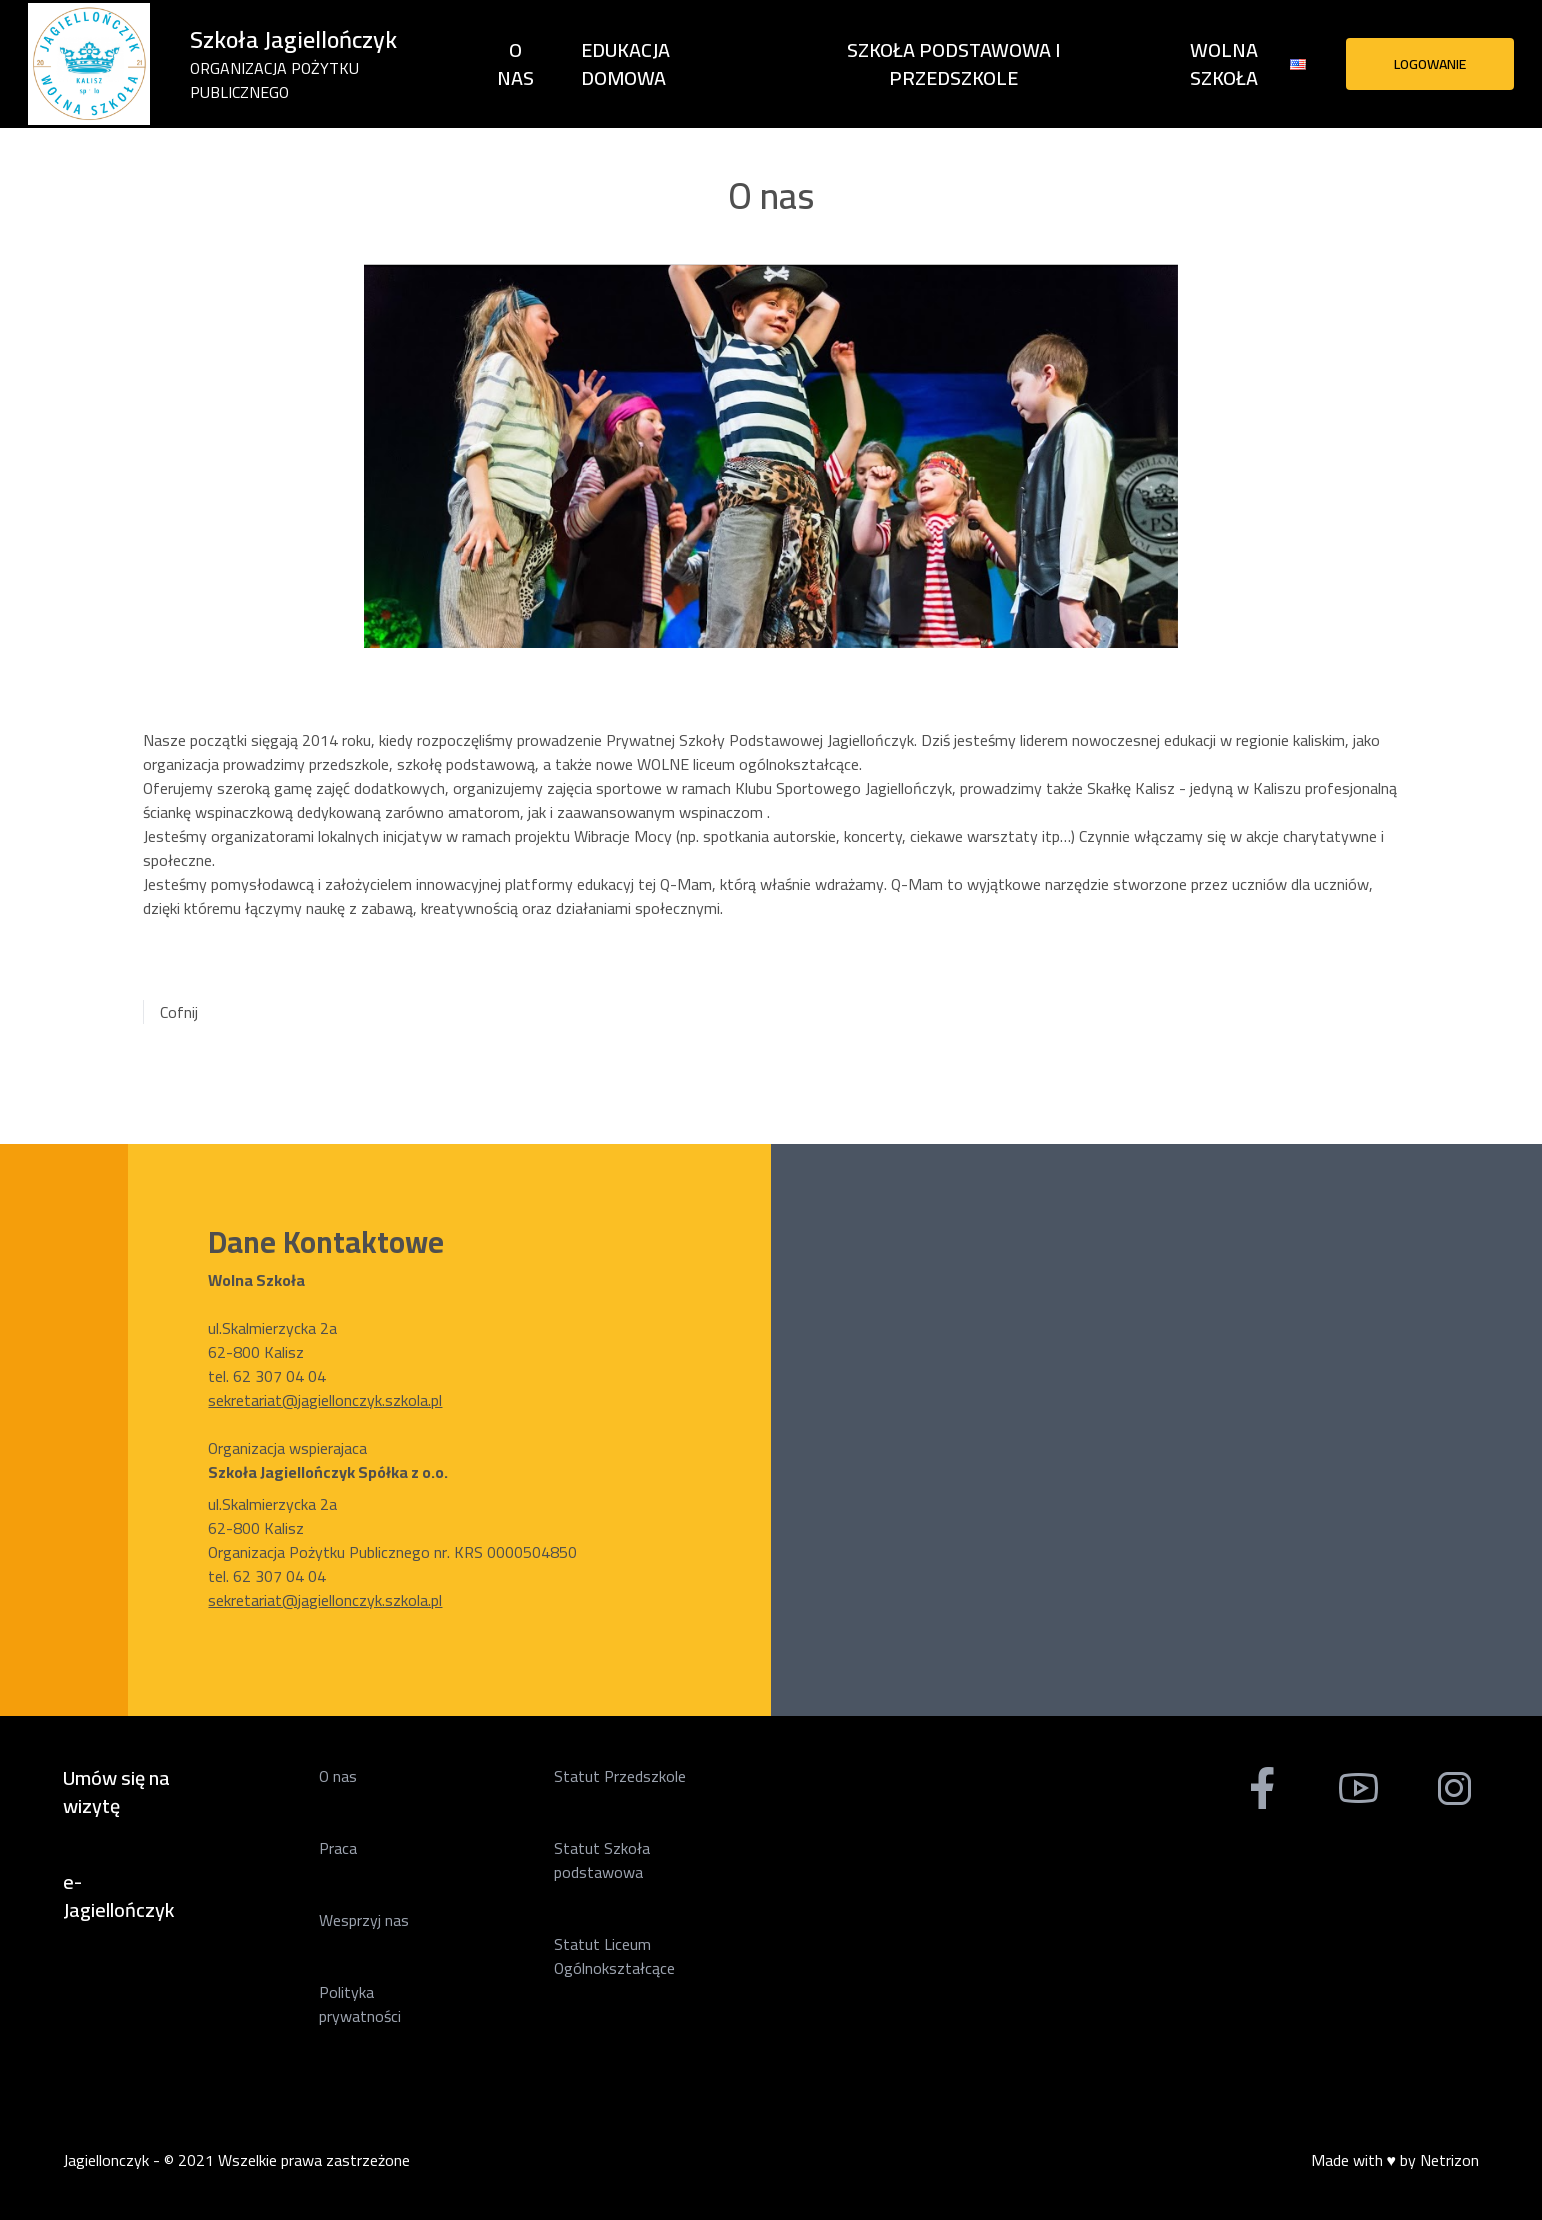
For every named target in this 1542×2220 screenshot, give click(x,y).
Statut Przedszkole (620, 1776)
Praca (338, 1848)
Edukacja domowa (625, 63)
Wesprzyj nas (364, 1920)
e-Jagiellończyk (118, 1895)
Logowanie (1430, 64)
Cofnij (179, 1012)
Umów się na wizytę (116, 1791)
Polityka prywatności (360, 2004)
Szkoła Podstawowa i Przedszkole (953, 64)
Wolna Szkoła (1224, 64)
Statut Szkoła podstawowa (602, 1860)
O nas (515, 64)
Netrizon (1449, 2160)
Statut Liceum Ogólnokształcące (614, 1956)
